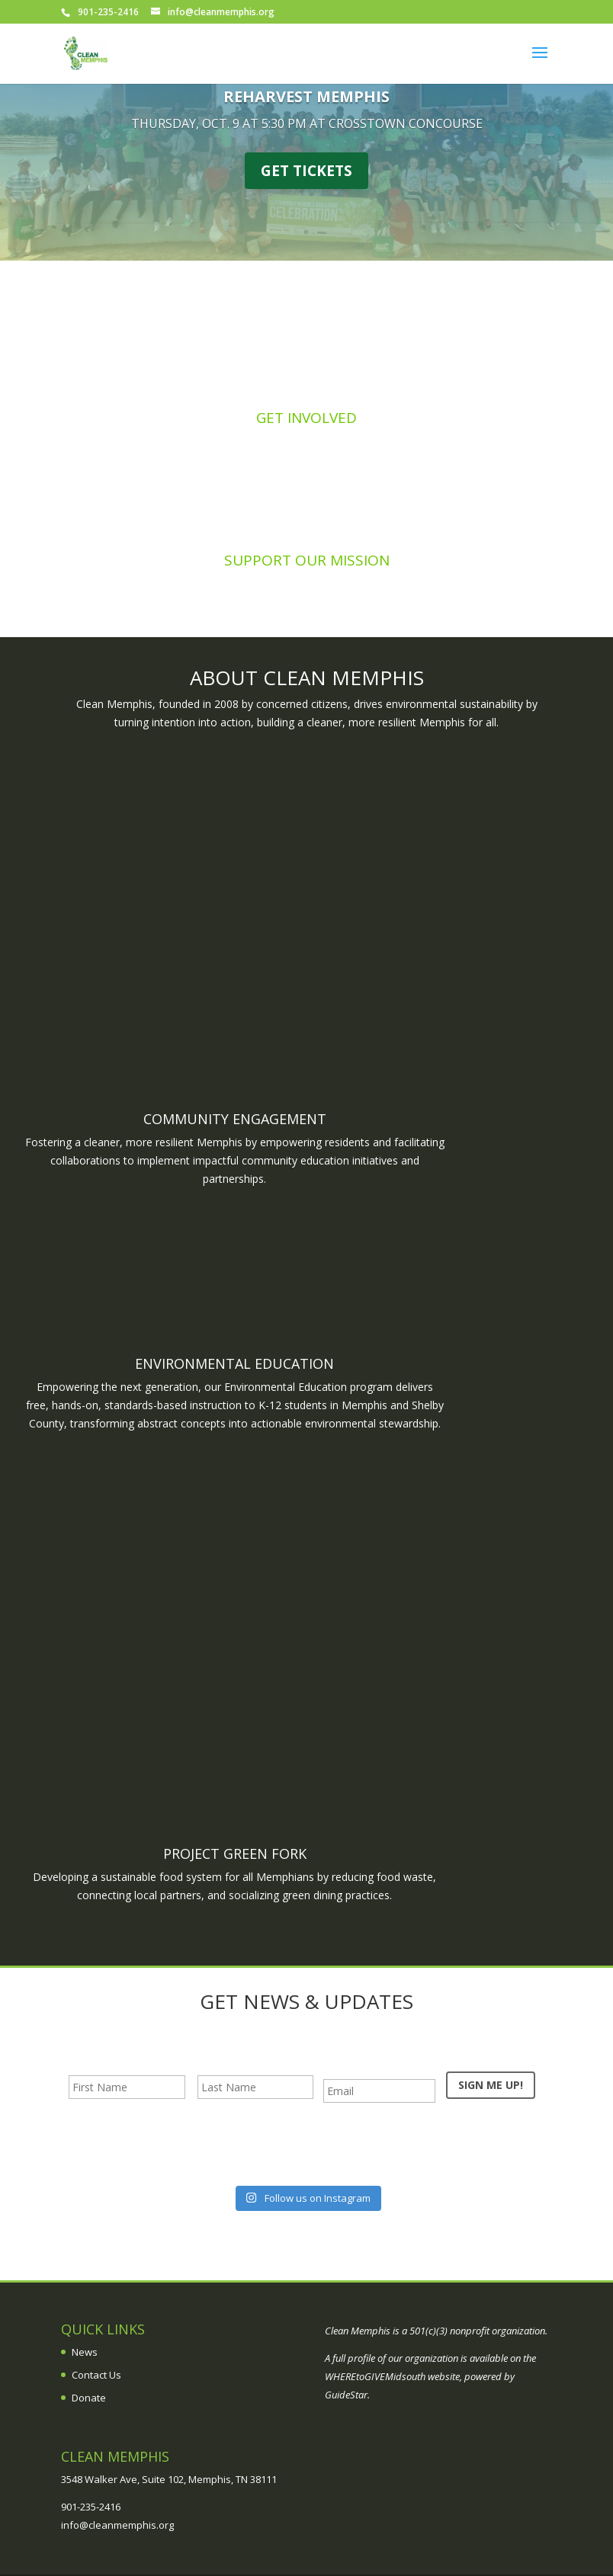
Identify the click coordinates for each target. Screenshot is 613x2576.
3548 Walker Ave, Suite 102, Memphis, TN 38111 (169, 2479)
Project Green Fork (234, 1853)
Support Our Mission (307, 560)
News (85, 2352)
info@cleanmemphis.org (117, 2525)
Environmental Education (234, 1363)
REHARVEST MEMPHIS (306, 96)
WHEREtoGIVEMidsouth (375, 2376)
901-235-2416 (90, 2507)
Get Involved (306, 418)
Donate (89, 2398)
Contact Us (96, 2375)
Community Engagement (234, 1119)
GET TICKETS (306, 171)
